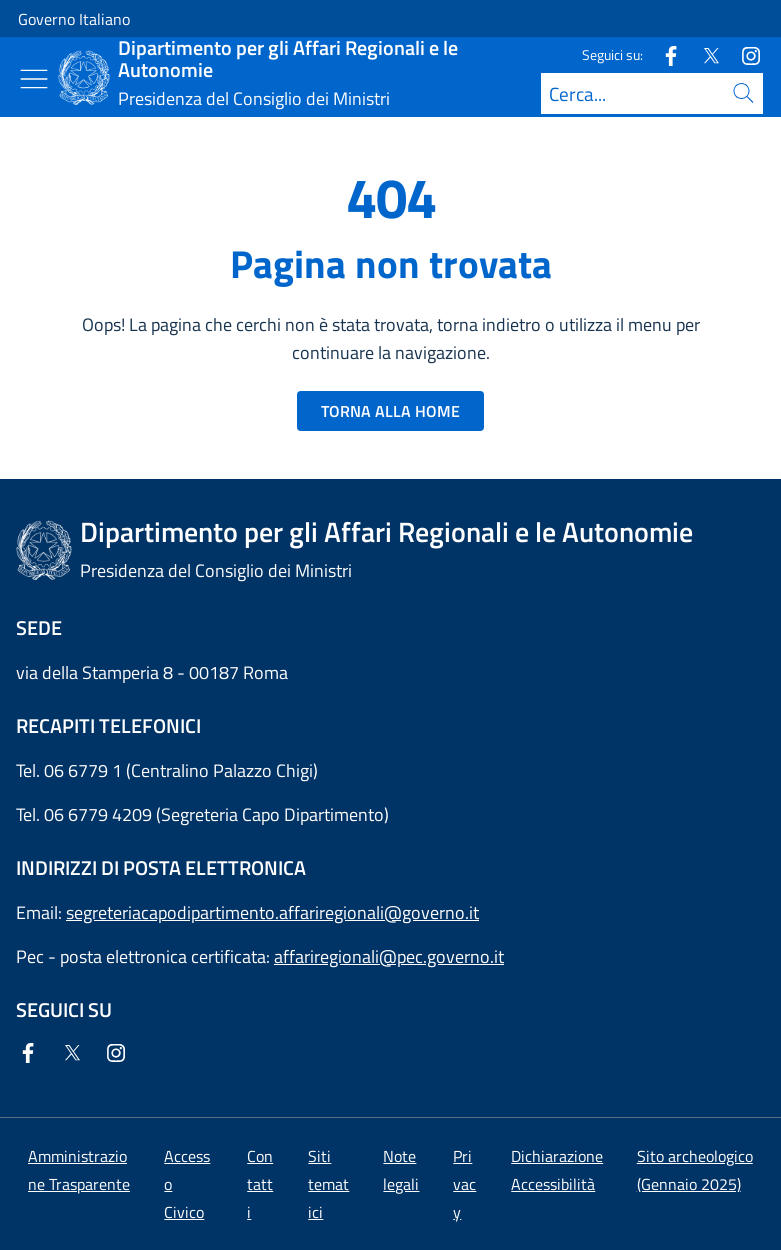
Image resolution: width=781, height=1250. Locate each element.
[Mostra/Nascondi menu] (34, 79)
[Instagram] (743, 54)
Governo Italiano (74, 19)
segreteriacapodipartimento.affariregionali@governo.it (272, 912)
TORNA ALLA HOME (390, 411)
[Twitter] (703, 54)
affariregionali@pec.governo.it (389, 956)
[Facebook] (663, 54)
